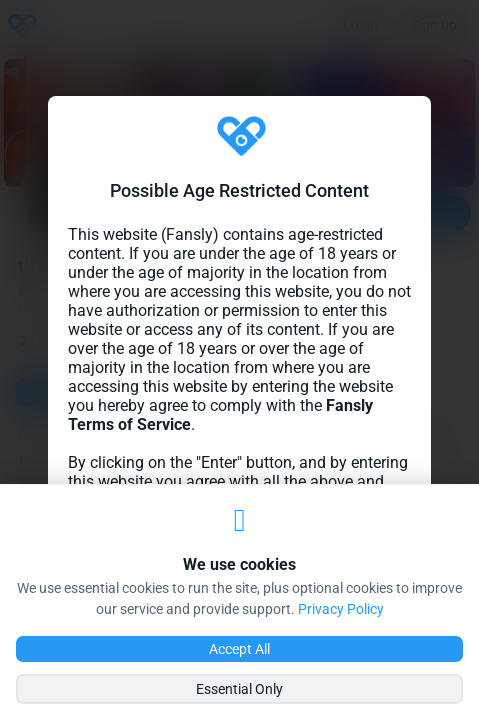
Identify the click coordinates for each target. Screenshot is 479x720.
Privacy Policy (341, 609)
